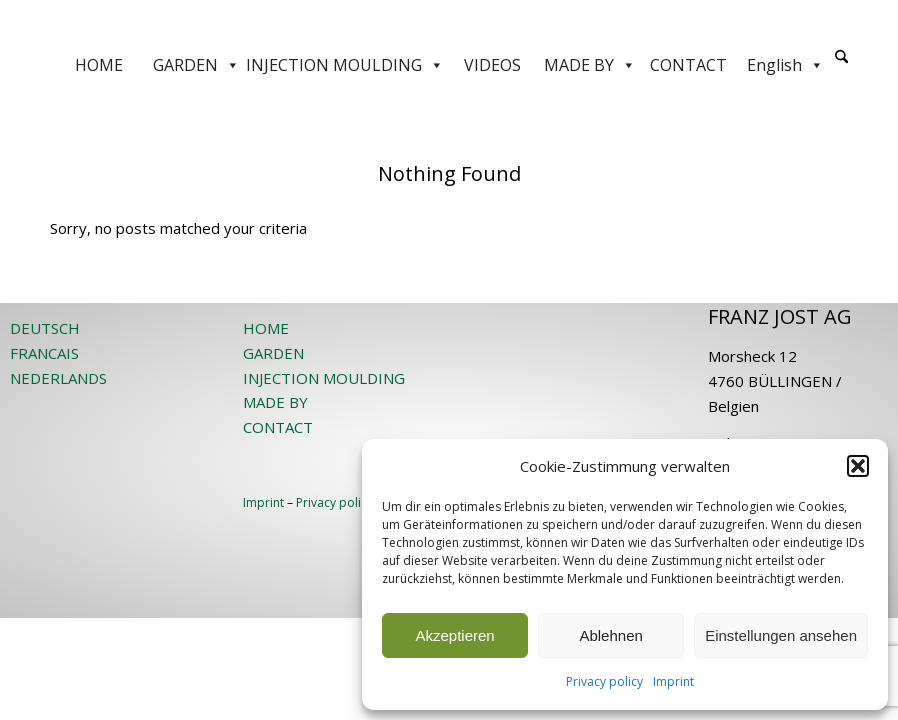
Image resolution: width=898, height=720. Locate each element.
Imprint (673, 681)
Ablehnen (610, 635)
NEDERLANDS (58, 378)
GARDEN (196, 65)
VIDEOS (492, 65)
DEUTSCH (45, 328)
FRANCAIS (44, 353)
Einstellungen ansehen (781, 635)
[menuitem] (841, 65)
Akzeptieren (454, 635)
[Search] (841, 57)
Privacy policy (604, 681)
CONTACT (688, 65)
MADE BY (590, 65)
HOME (99, 65)
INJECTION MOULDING (345, 65)
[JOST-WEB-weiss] (449, 22)
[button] (858, 466)
